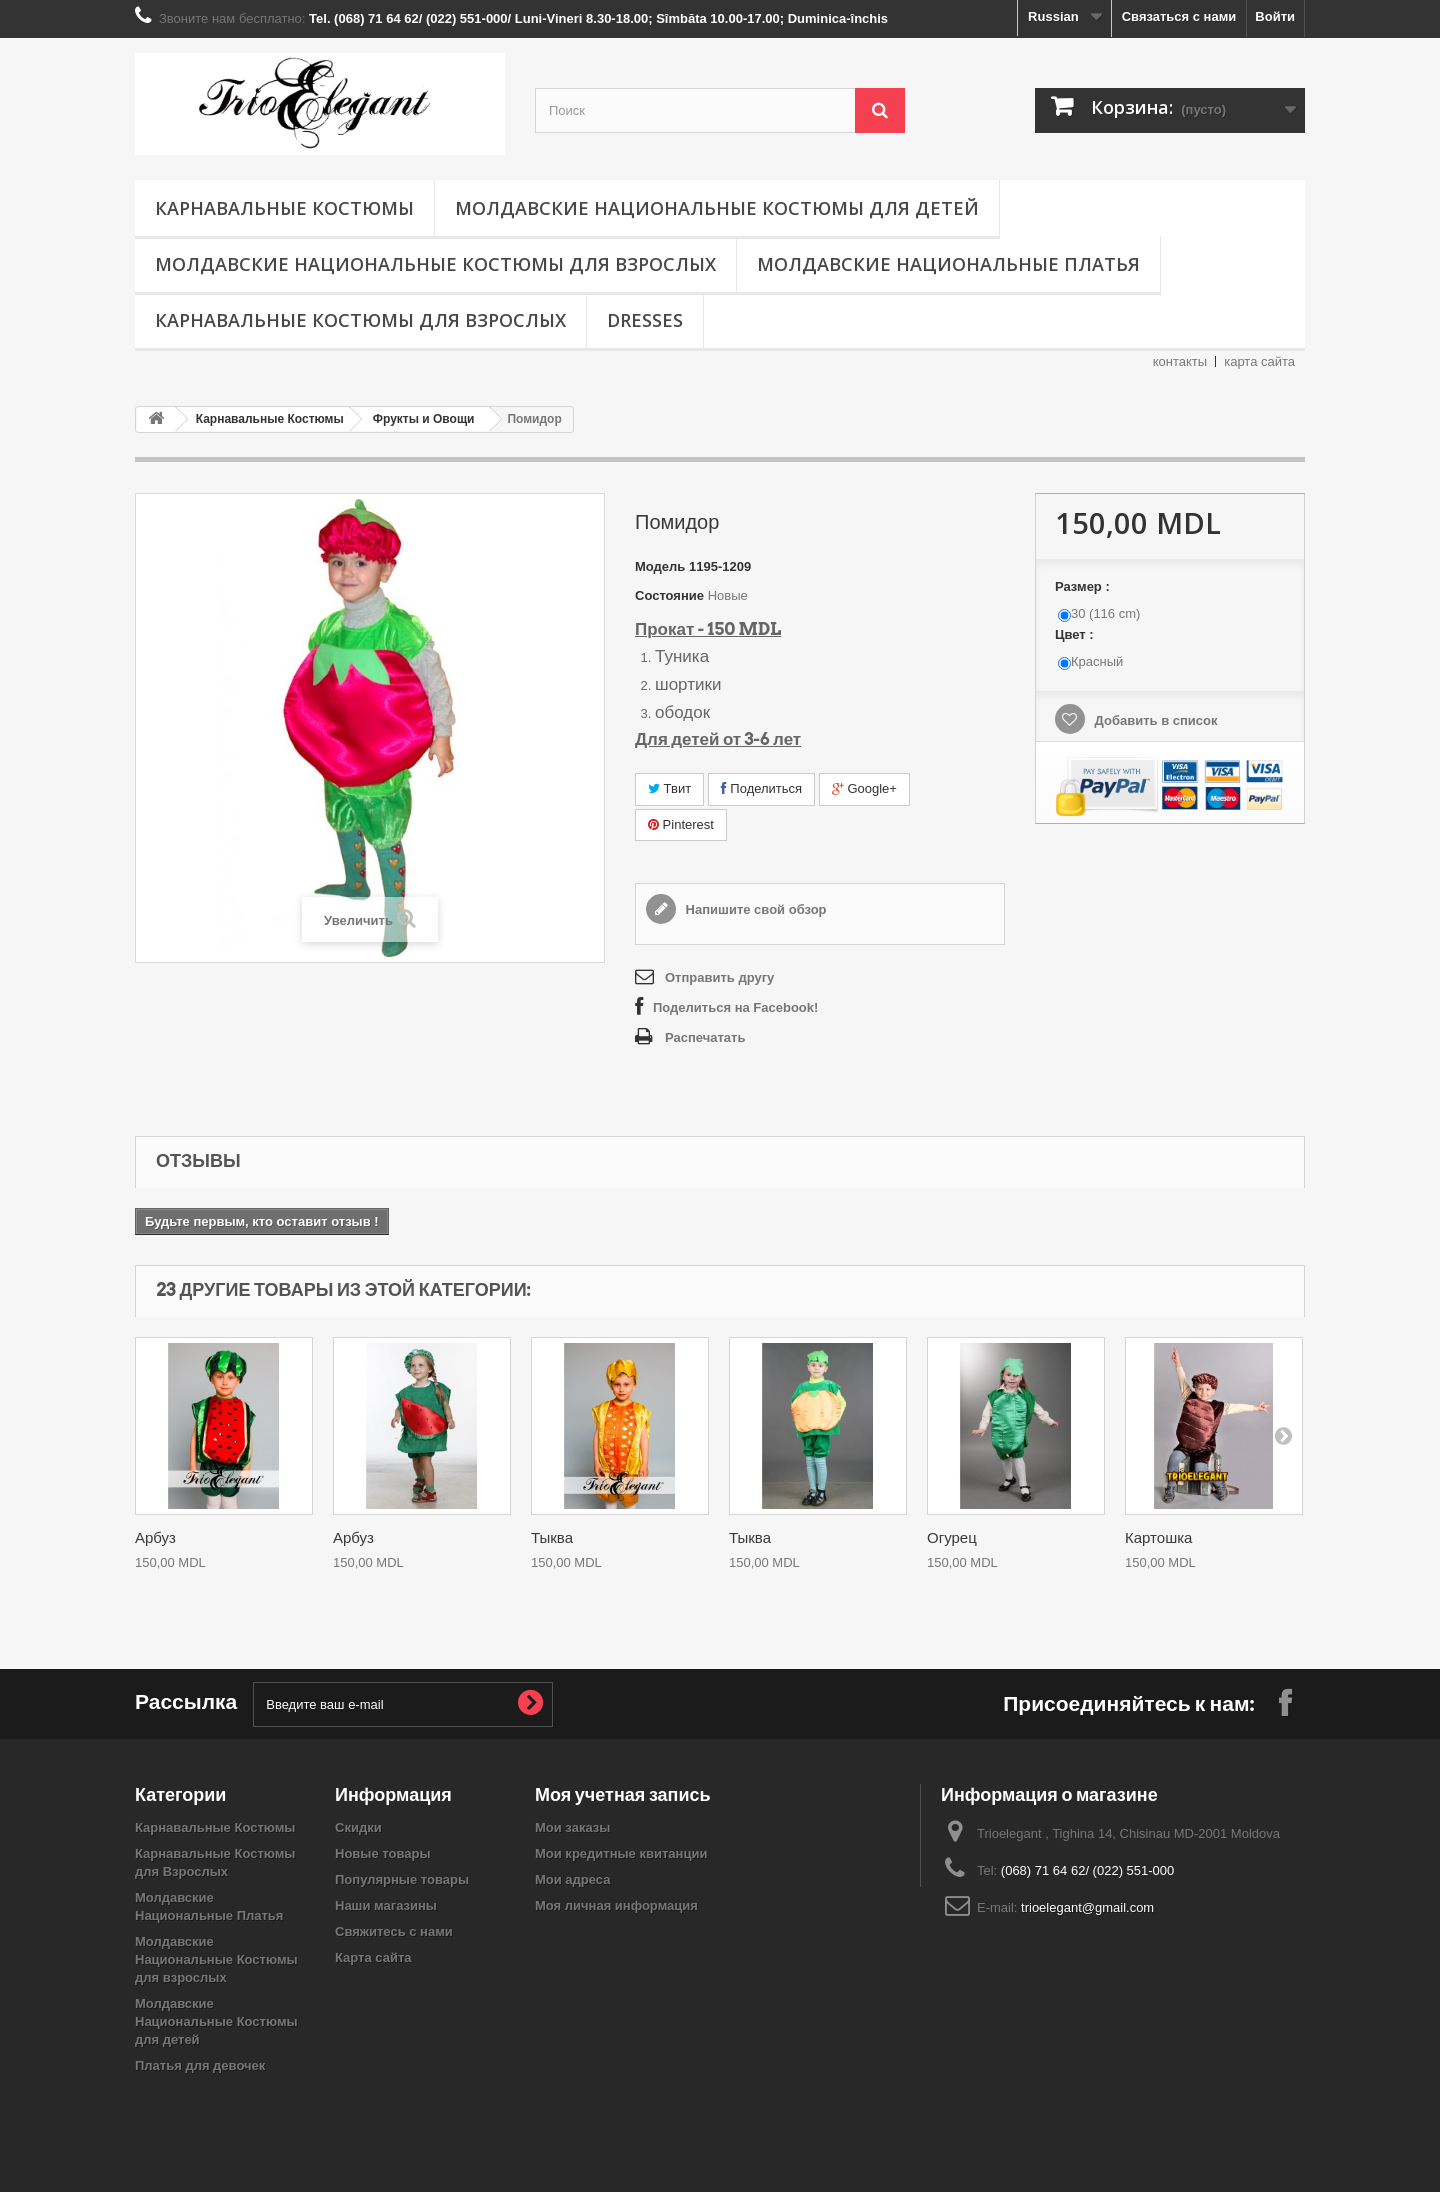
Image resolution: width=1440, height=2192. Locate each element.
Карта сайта (373, 1957)
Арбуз (155, 1538)
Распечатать (705, 1037)
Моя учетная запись (623, 1794)
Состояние (669, 595)
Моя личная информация (616, 1905)
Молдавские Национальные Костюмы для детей (717, 208)
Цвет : (1076, 634)
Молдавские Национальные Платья (948, 264)
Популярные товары (402, 1879)
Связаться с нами (1179, 16)
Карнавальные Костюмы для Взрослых (360, 320)
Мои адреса (572, 1879)
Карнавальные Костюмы (284, 208)
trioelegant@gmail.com (1087, 1907)
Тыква (552, 1538)
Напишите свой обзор (754, 909)
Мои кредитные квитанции (621, 1853)
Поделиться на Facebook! (735, 1007)
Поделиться (761, 788)
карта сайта (1259, 361)
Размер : (1084, 586)
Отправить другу (719, 977)
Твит (669, 788)
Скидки (358, 1827)
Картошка (1158, 1538)
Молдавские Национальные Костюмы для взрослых (435, 264)
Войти (1275, 16)
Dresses (645, 320)
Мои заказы (572, 1827)
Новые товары (383, 1853)
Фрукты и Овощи (424, 419)
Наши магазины (386, 1905)
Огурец (952, 1538)
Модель (660, 566)
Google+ (864, 788)
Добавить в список (1154, 720)
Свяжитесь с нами (394, 1931)
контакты (1180, 361)
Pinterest (681, 824)
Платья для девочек (200, 2065)
